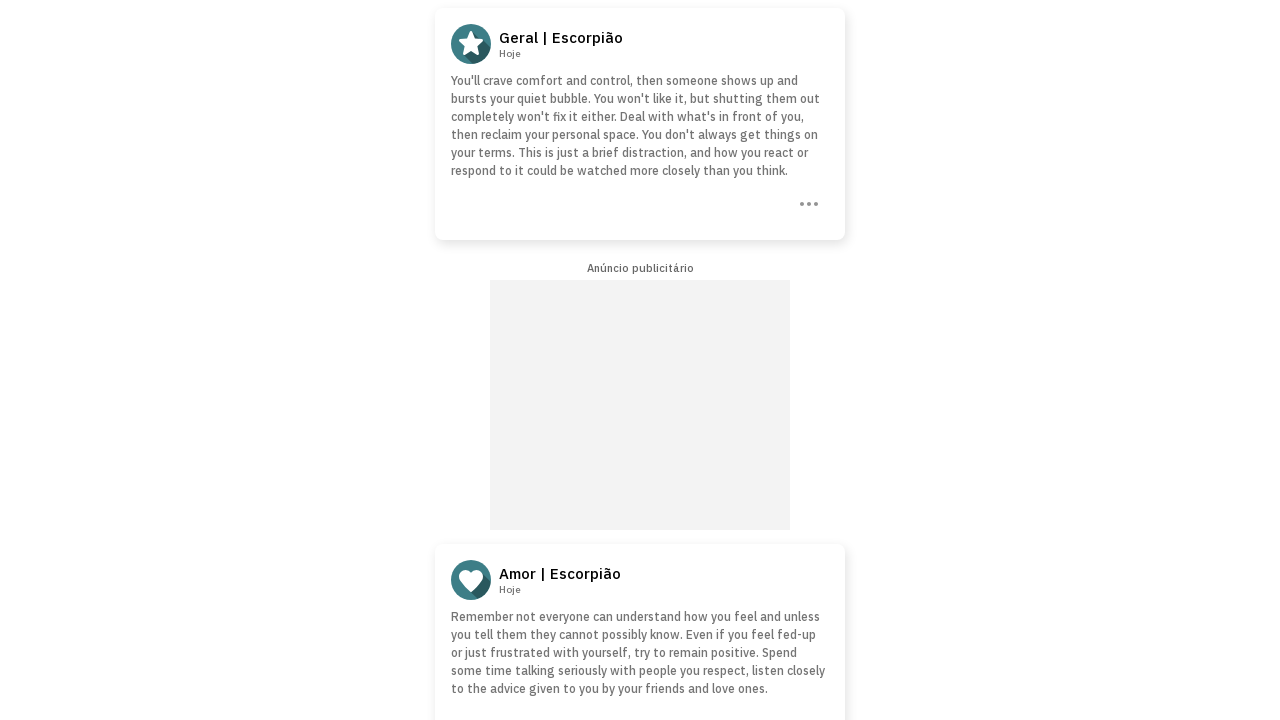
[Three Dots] (807, 202)
